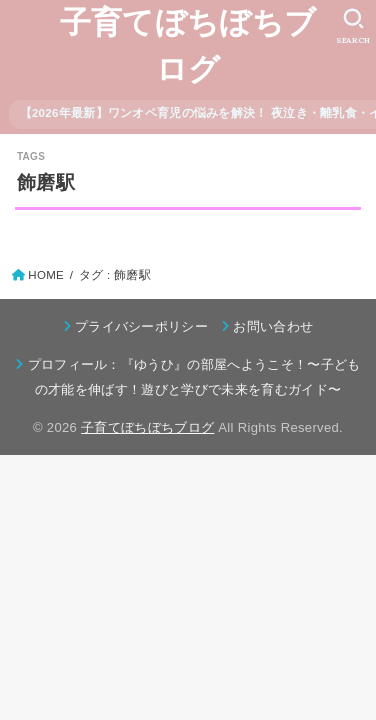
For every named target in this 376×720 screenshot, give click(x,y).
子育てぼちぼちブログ (188, 46)
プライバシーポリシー (141, 326)
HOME (46, 275)
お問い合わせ (273, 326)
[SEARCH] (353, 26)
